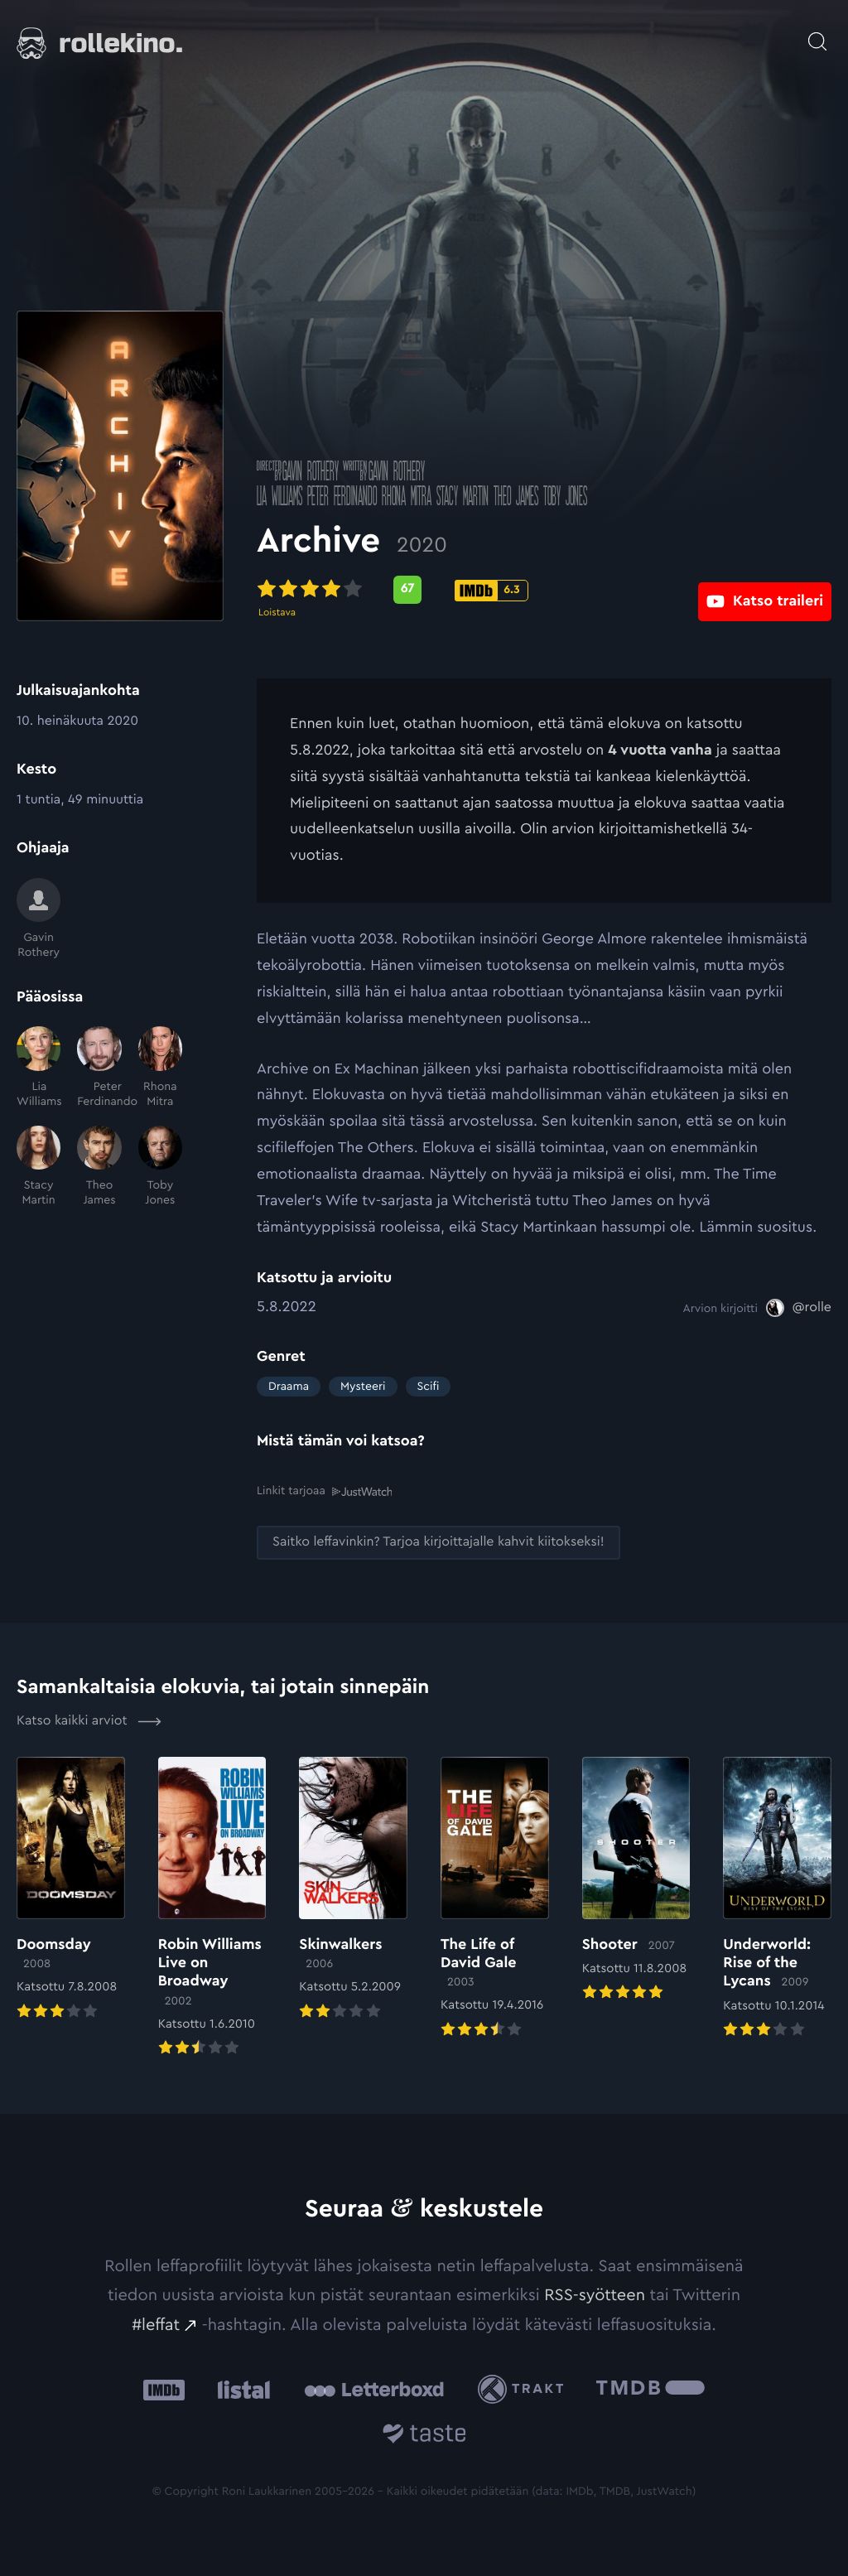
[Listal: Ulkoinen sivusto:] (239, 2389)
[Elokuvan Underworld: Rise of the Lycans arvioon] (777, 1898)
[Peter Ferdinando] (99, 1067)
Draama (288, 1386)
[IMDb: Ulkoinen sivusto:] (164, 2389)
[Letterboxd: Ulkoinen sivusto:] (374, 2388)
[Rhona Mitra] (160, 1067)
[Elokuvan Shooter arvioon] (636, 1880)
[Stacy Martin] (38, 1167)
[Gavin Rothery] (38, 919)
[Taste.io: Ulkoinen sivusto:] (424, 2435)
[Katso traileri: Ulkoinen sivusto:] (764, 589)
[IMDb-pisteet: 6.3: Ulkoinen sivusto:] (491, 590)
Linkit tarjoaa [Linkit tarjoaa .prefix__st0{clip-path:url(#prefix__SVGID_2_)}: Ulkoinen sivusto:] (324, 1491)
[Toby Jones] (160, 1167)
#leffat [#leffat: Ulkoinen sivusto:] (156, 2324)
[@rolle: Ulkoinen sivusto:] (798, 1308)
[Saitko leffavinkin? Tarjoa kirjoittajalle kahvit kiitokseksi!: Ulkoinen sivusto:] (438, 1542)
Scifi (428, 1386)
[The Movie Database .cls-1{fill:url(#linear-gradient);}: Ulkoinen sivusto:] (650, 2389)
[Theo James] (99, 1167)
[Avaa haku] (817, 33)
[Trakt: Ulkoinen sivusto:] (525, 2389)
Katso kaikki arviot (89, 1720)
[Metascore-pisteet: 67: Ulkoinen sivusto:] (407, 590)
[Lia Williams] (38, 1067)
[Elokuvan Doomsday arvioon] (71, 1889)
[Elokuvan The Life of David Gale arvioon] (495, 1898)
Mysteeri (362, 1386)
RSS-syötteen (594, 2294)
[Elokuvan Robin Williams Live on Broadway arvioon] (212, 1907)
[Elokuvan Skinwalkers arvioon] (353, 1889)
